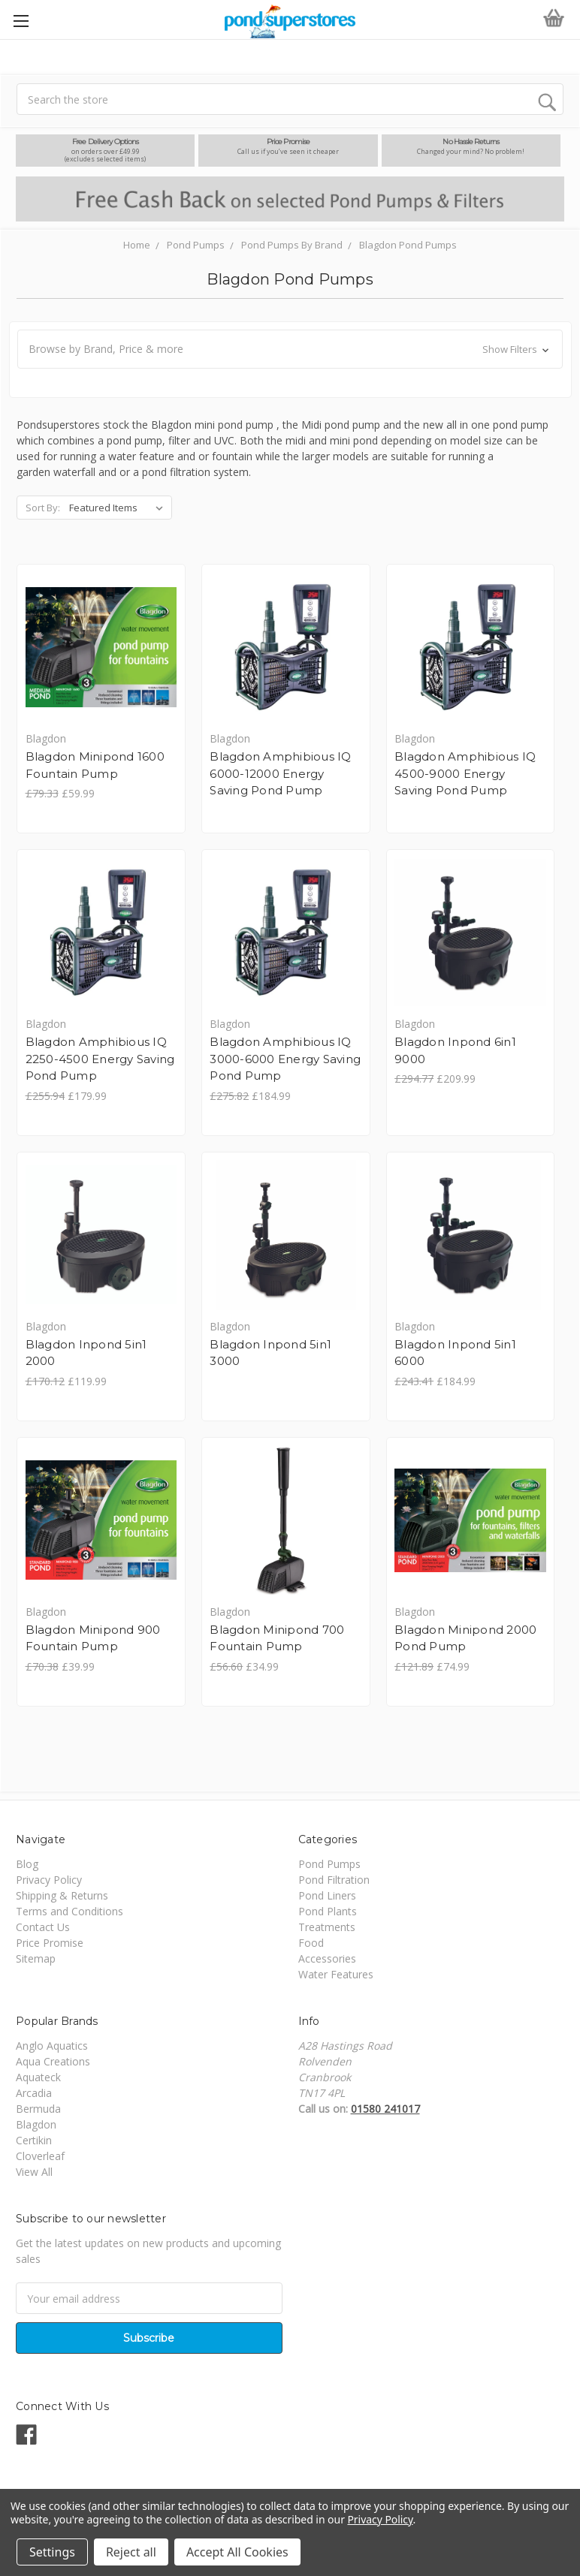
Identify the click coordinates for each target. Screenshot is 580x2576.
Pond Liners (327, 1900)
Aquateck (38, 2081)
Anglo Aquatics (52, 2050)
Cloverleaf (40, 2160)
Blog (27, 1868)
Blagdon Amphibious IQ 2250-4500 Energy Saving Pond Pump (100, 1060)
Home (136, 245)
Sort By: (43, 507)
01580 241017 (385, 2113)
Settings (52, 2552)
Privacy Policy (49, 1884)
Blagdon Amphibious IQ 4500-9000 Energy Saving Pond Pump (468, 774)
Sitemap (36, 1963)
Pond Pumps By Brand (292, 245)
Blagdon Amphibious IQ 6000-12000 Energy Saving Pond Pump (281, 774)
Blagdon (36, 2129)
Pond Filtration (334, 1884)
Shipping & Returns (62, 1900)
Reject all (131, 2552)
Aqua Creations (53, 2066)
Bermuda (38, 2113)
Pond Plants (327, 1916)
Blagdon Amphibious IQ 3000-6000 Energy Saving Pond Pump (286, 1060)
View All (34, 2176)
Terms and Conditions (69, 1916)
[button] (290, 349)
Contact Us (43, 1931)
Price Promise (49, 1947)
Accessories (327, 1963)
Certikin (34, 2145)
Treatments (326, 1931)
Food (311, 1947)
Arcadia (34, 2097)
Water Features (335, 1979)
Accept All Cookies (237, 2552)
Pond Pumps (196, 245)
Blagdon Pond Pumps (408, 245)
